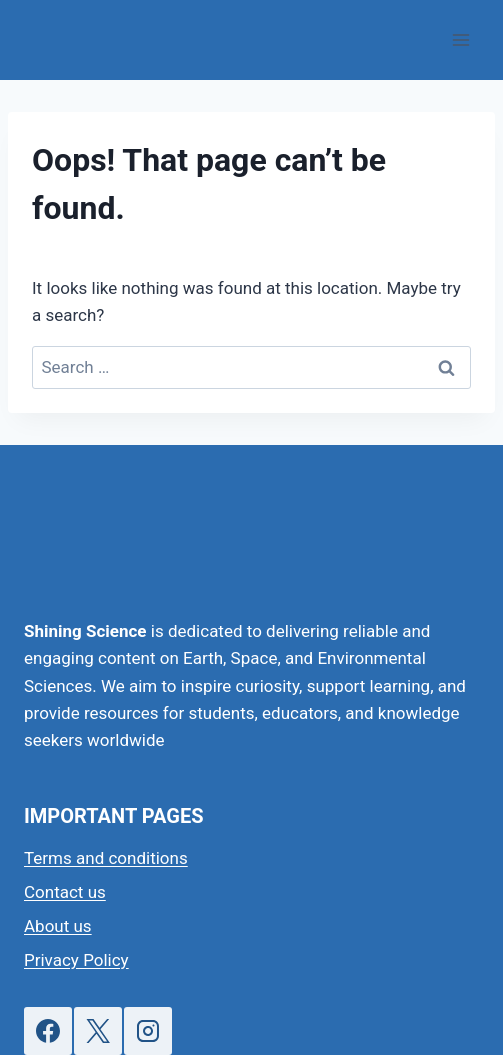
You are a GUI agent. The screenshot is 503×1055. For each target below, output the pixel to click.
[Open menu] (460, 39)
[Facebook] (48, 1031)
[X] (98, 1031)
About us (58, 926)
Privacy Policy (76, 960)
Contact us (65, 892)
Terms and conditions (106, 858)
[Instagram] (148, 1031)
